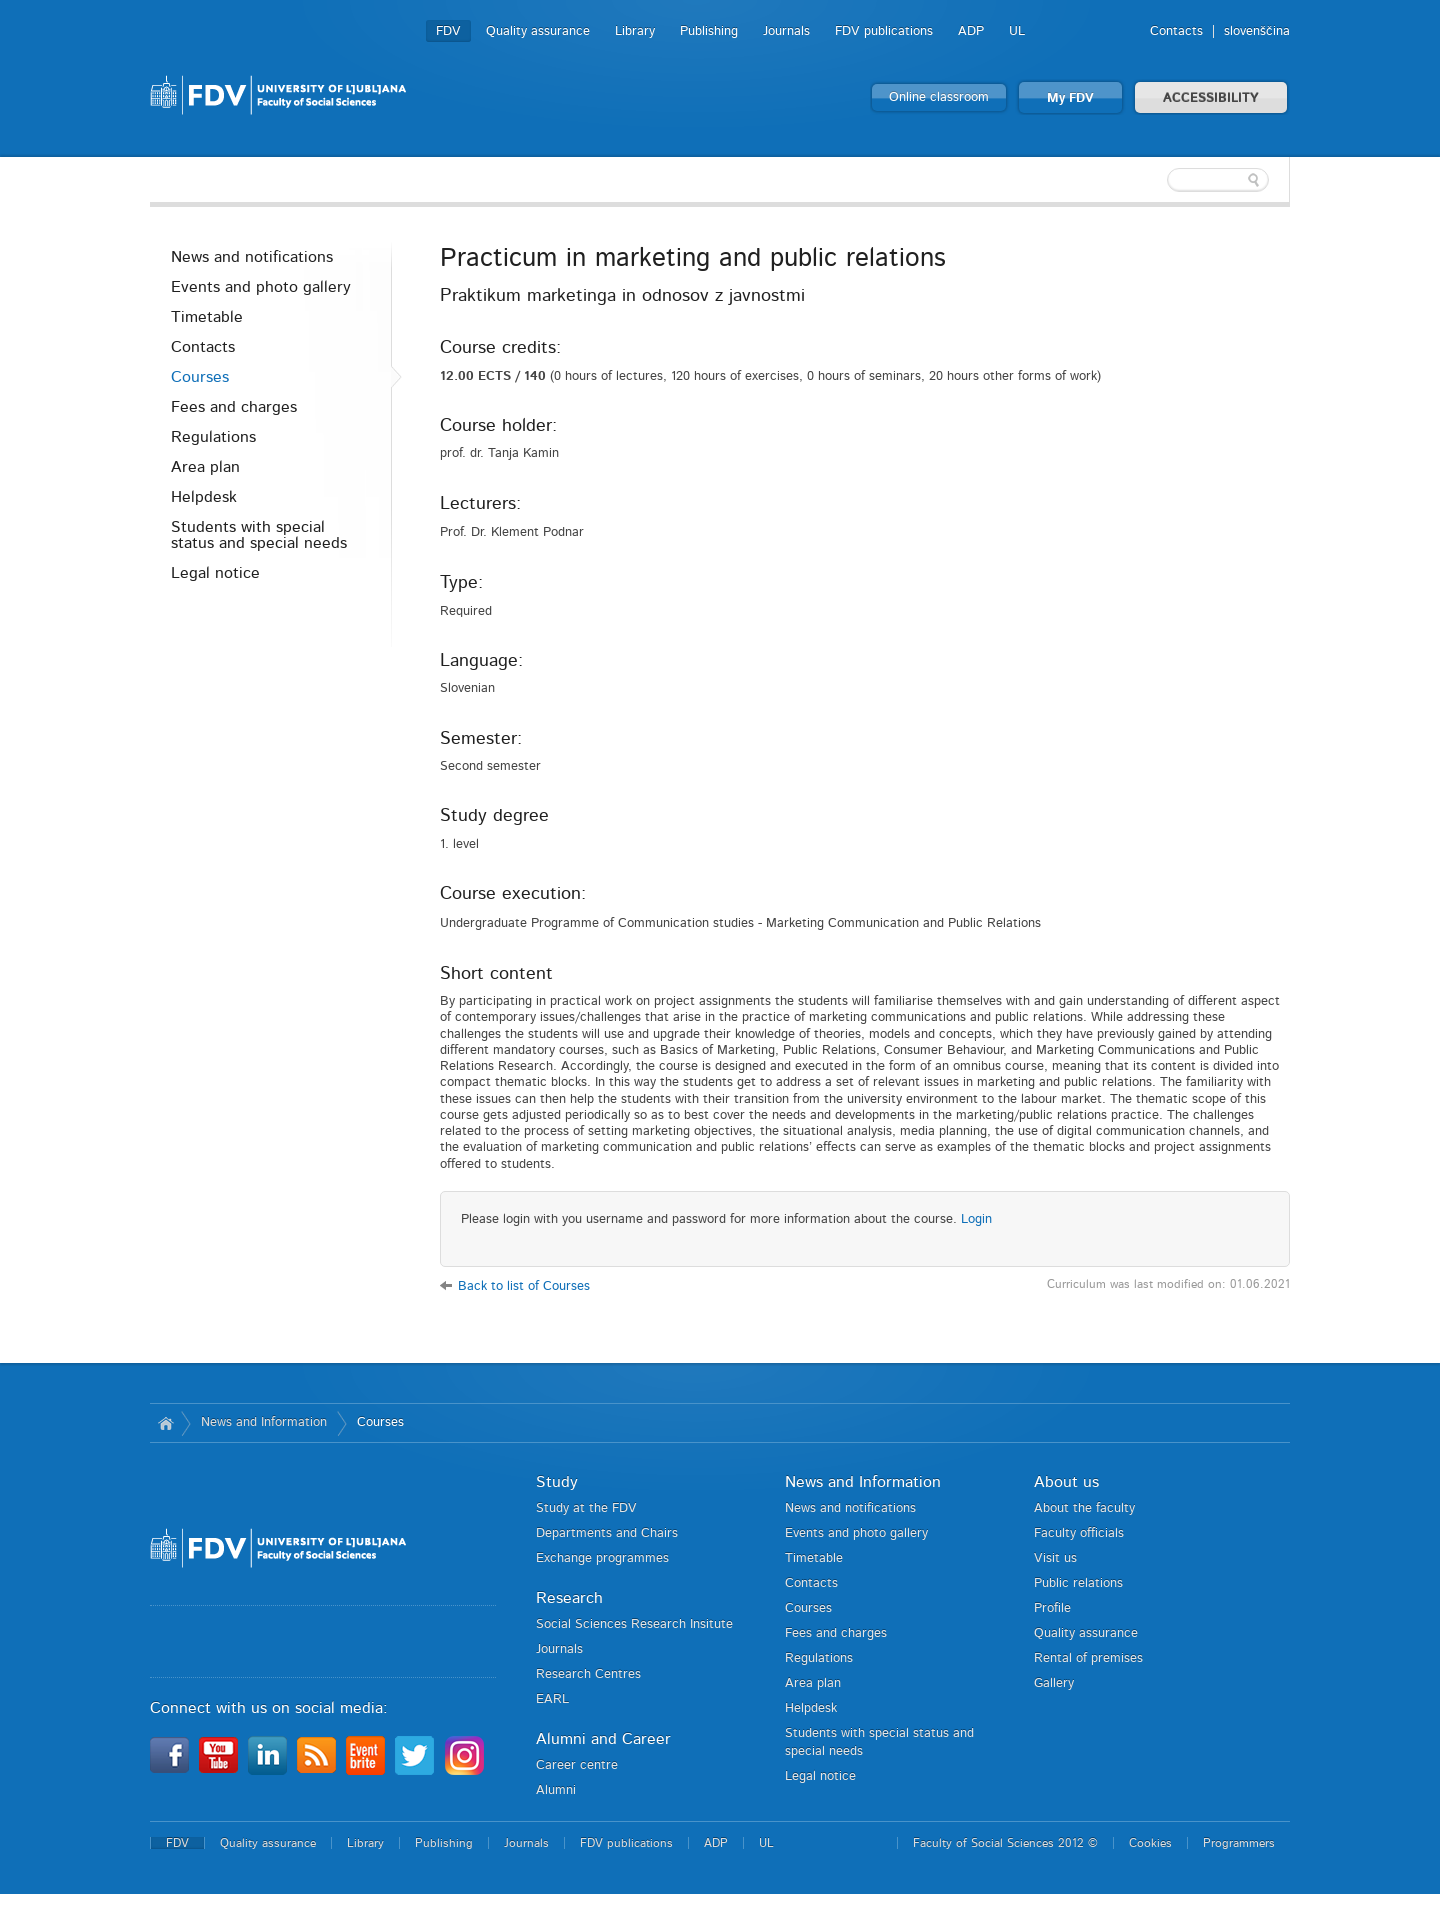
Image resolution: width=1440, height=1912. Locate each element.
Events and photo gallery (261, 287)
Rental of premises (1088, 1658)
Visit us (1055, 1558)
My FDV (1070, 98)
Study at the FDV (586, 1508)
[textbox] (1160, 180)
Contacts (1176, 31)
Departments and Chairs (607, 1533)
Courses (200, 377)
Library (635, 31)
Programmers (1239, 1843)
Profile (1052, 1608)
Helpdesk (204, 497)
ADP (971, 31)
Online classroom (939, 97)
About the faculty (1084, 1508)
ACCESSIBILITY (1211, 98)
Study (557, 1482)
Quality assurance (538, 31)
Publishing (709, 31)
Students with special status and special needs (259, 535)
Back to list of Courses (524, 1286)
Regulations (213, 437)
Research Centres (588, 1674)
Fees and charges (234, 407)
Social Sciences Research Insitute (634, 1624)
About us (1066, 1482)
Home (165, 1423)
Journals (786, 31)
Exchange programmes (602, 1558)
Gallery (1054, 1683)
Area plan (205, 467)
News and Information (264, 1422)
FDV (448, 31)
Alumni (556, 1790)
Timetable (207, 317)
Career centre (577, 1765)
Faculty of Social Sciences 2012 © (1005, 1843)
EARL (552, 1699)
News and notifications (252, 257)
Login (976, 1219)
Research (569, 1598)
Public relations (1078, 1583)
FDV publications (884, 31)
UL (1017, 31)
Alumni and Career (603, 1739)
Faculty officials (1079, 1533)
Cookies (1150, 1843)
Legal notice (215, 573)
